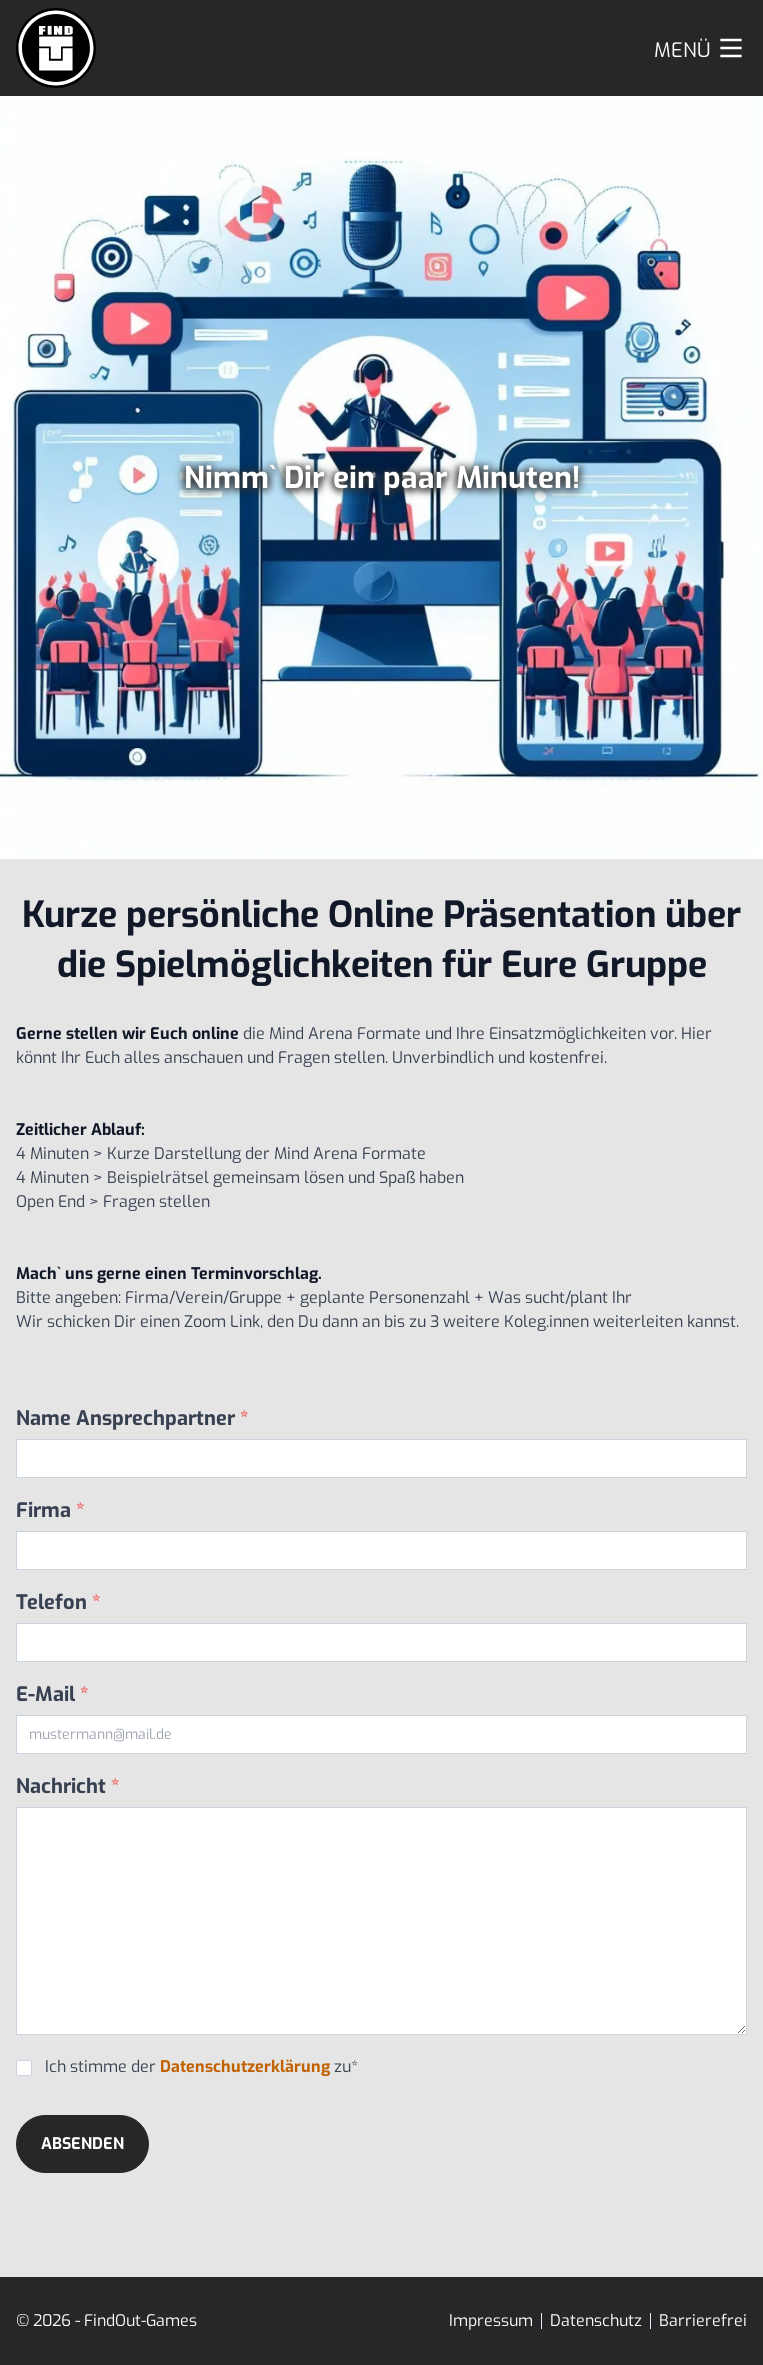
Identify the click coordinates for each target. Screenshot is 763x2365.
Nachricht (68, 1786)
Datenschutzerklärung (245, 2066)
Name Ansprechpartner (132, 1418)
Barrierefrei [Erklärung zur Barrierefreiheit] (703, 2320)
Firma (50, 1510)
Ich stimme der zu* (201, 2066)
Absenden (82, 2143)
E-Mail (52, 1694)
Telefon (58, 1602)
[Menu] (700, 48)
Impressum (491, 2320)
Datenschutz (596, 2320)
